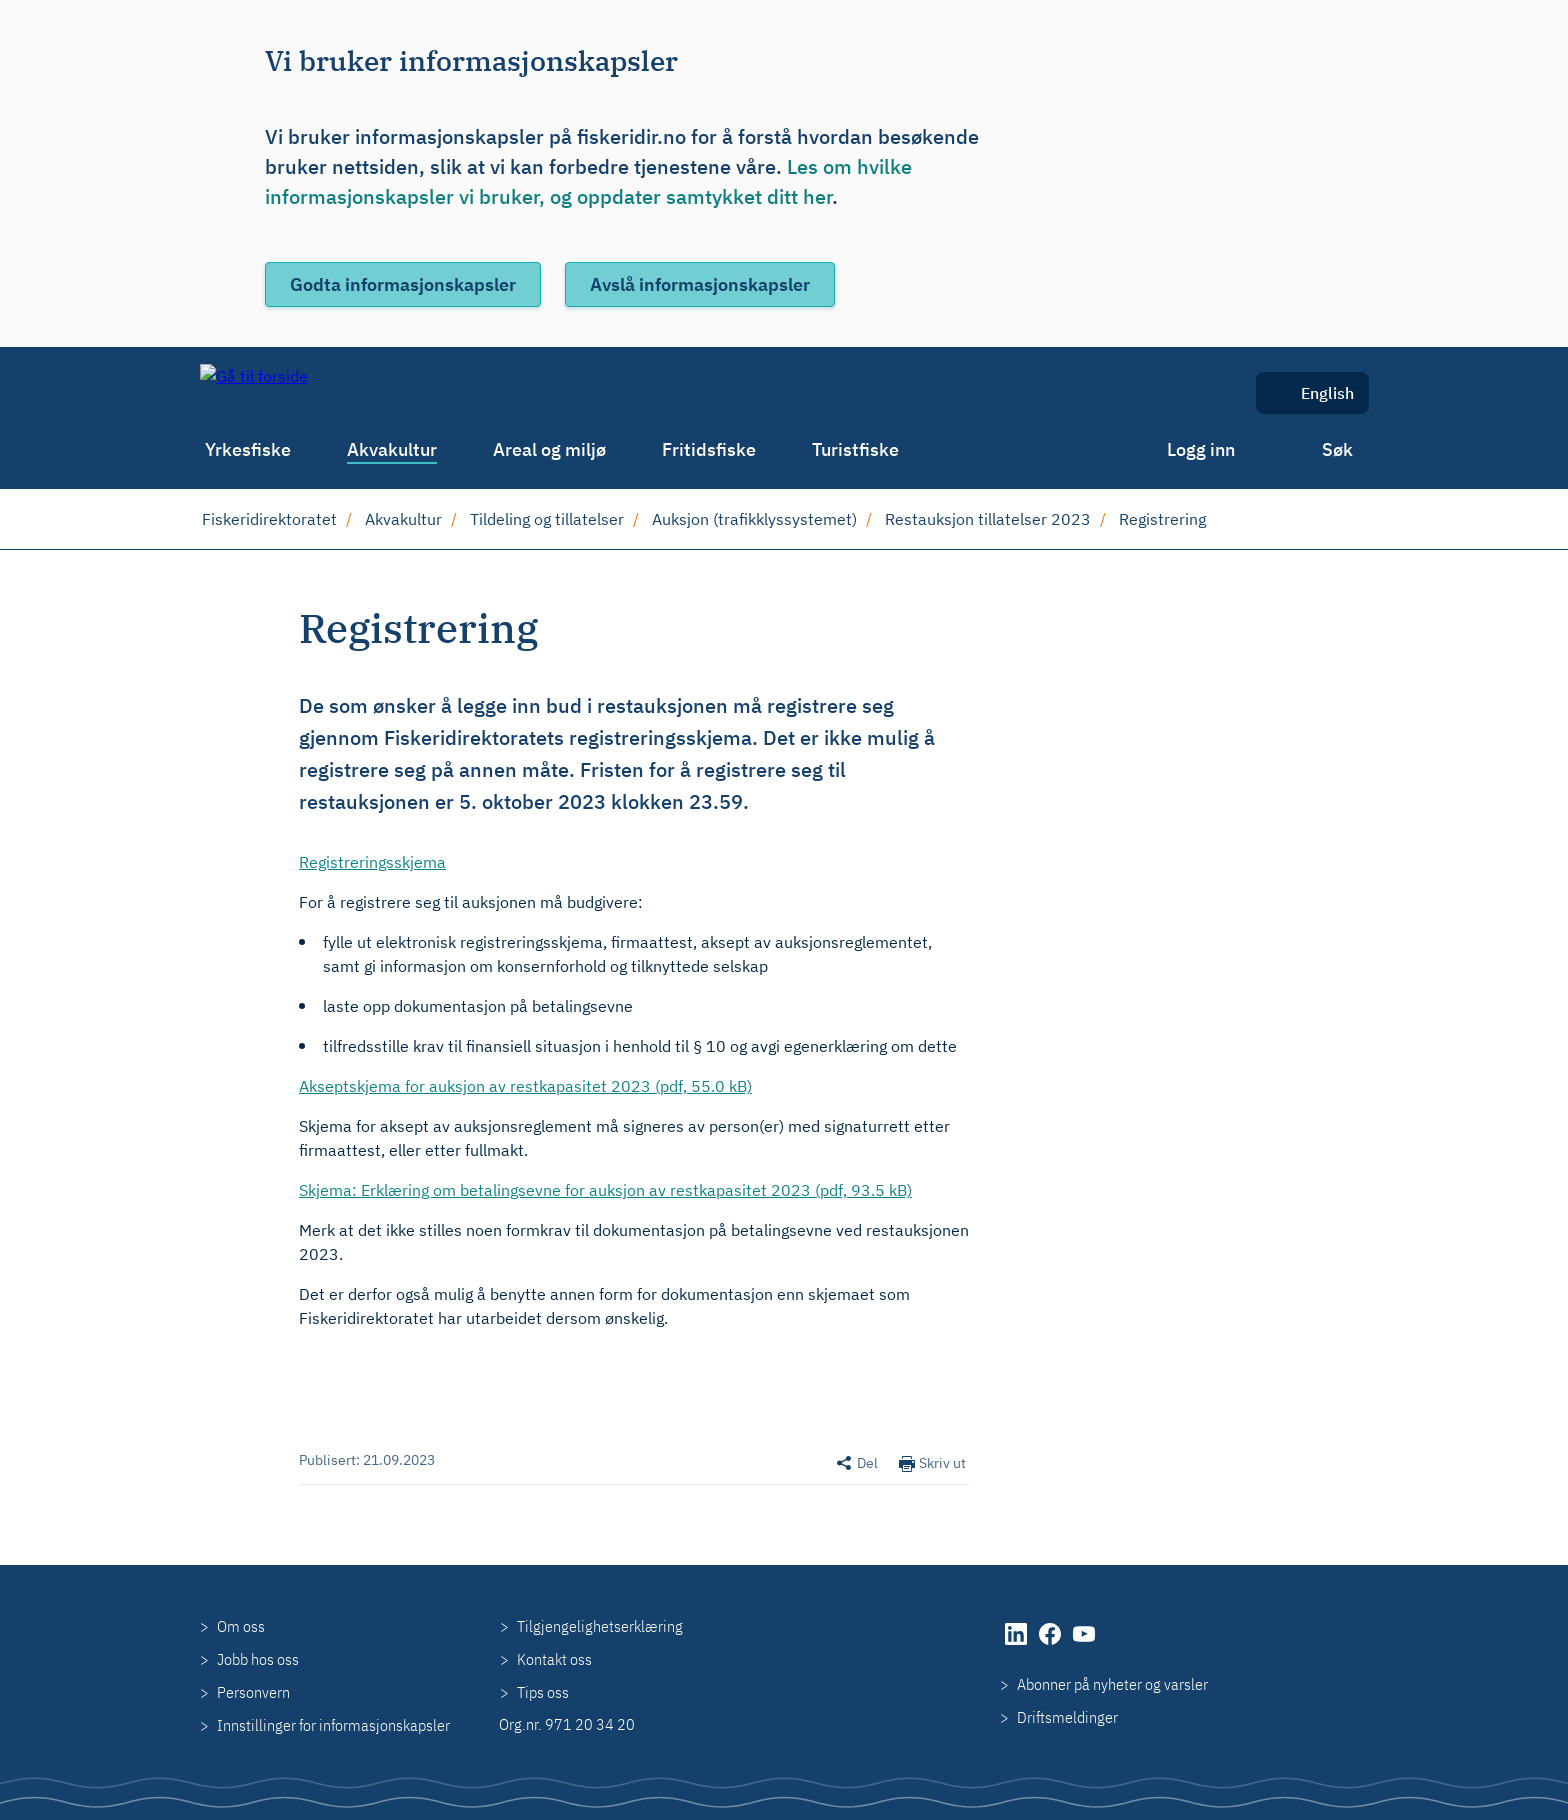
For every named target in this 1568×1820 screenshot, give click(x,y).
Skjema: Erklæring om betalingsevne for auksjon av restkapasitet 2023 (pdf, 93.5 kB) (605, 1190)
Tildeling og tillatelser (547, 519)
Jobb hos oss (258, 1659)
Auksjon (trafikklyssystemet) (754, 519)
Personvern (253, 1692)
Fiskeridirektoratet (269, 519)
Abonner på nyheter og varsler (1112, 1684)
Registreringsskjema (372, 862)
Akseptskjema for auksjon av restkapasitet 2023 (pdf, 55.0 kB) (525, 1086)
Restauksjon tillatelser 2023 (988, 519)
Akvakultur (403, 519)
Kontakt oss (554, 1659)
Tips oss (543, 1692)
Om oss (241, 1626)
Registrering (1162, 519)
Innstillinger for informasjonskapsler (333, 1725)
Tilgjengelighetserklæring (600, 1626)
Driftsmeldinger (1067, 1717)
